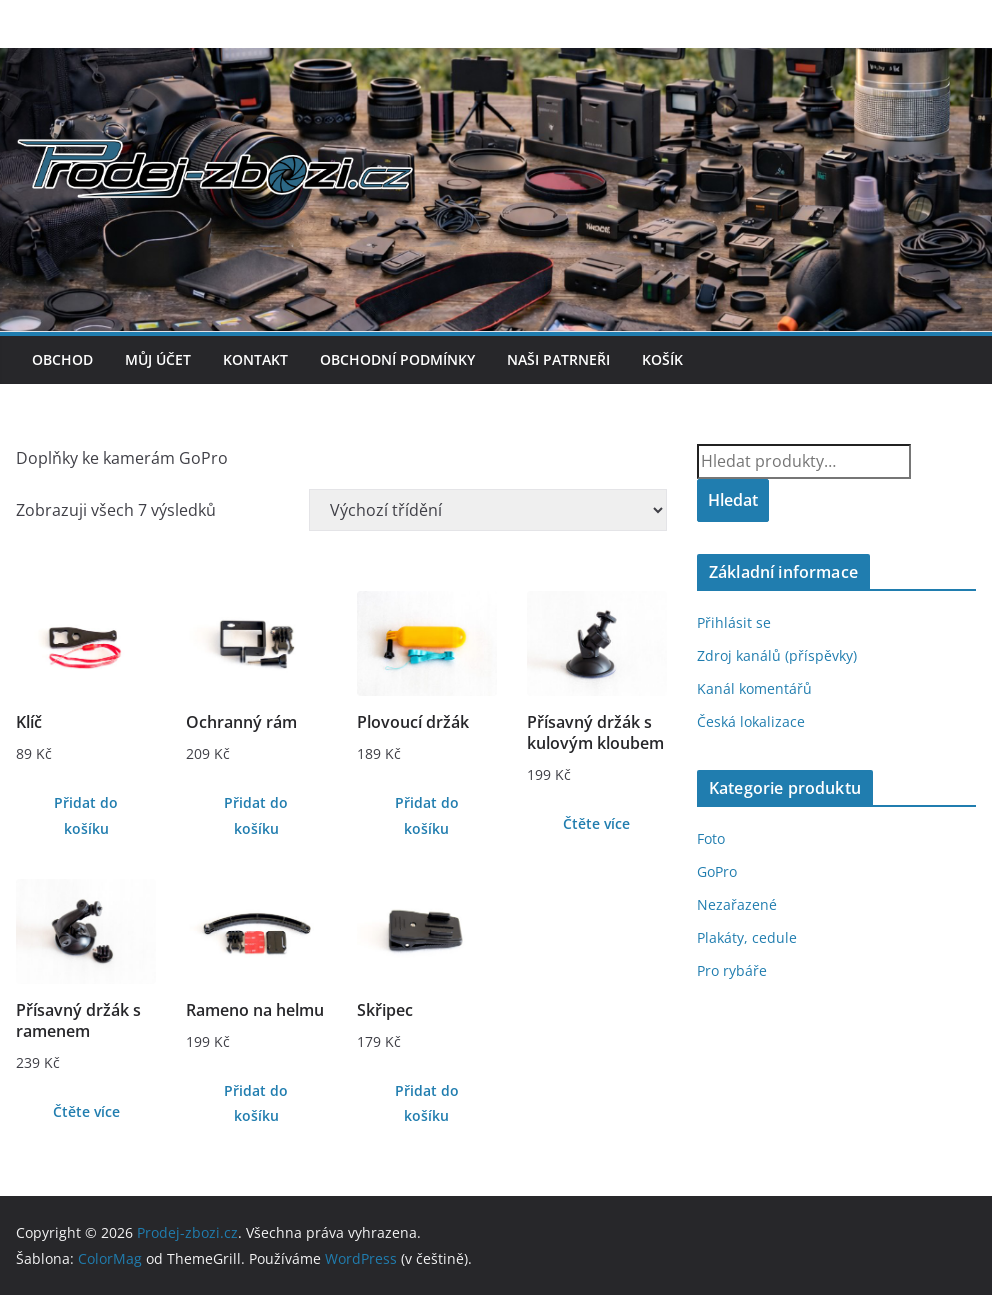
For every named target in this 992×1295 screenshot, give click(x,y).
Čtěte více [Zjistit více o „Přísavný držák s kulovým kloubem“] (596, 823)
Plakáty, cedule (747, 937)
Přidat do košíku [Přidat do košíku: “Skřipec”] (427, 1103)
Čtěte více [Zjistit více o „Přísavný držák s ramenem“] (86, 1111)
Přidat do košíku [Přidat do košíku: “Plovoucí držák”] (427, 815)
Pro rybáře (732, 970)
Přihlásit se (734, 622)
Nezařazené (737, 904)
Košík (662, 359)
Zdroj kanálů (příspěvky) (777, 655)
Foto (711, 838)
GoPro (717, 871)
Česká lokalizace (751, 721)
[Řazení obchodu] (488, 510)
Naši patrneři (558, 359)
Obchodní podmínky (397, 359)
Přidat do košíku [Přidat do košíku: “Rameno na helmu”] (256, 1103)
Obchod (62, 359)
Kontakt (255, 359)
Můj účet (158, 359)
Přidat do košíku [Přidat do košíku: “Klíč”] (86, 815)
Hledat (733, 500)
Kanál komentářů (754, 688)
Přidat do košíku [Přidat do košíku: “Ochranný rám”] (256, 815)
